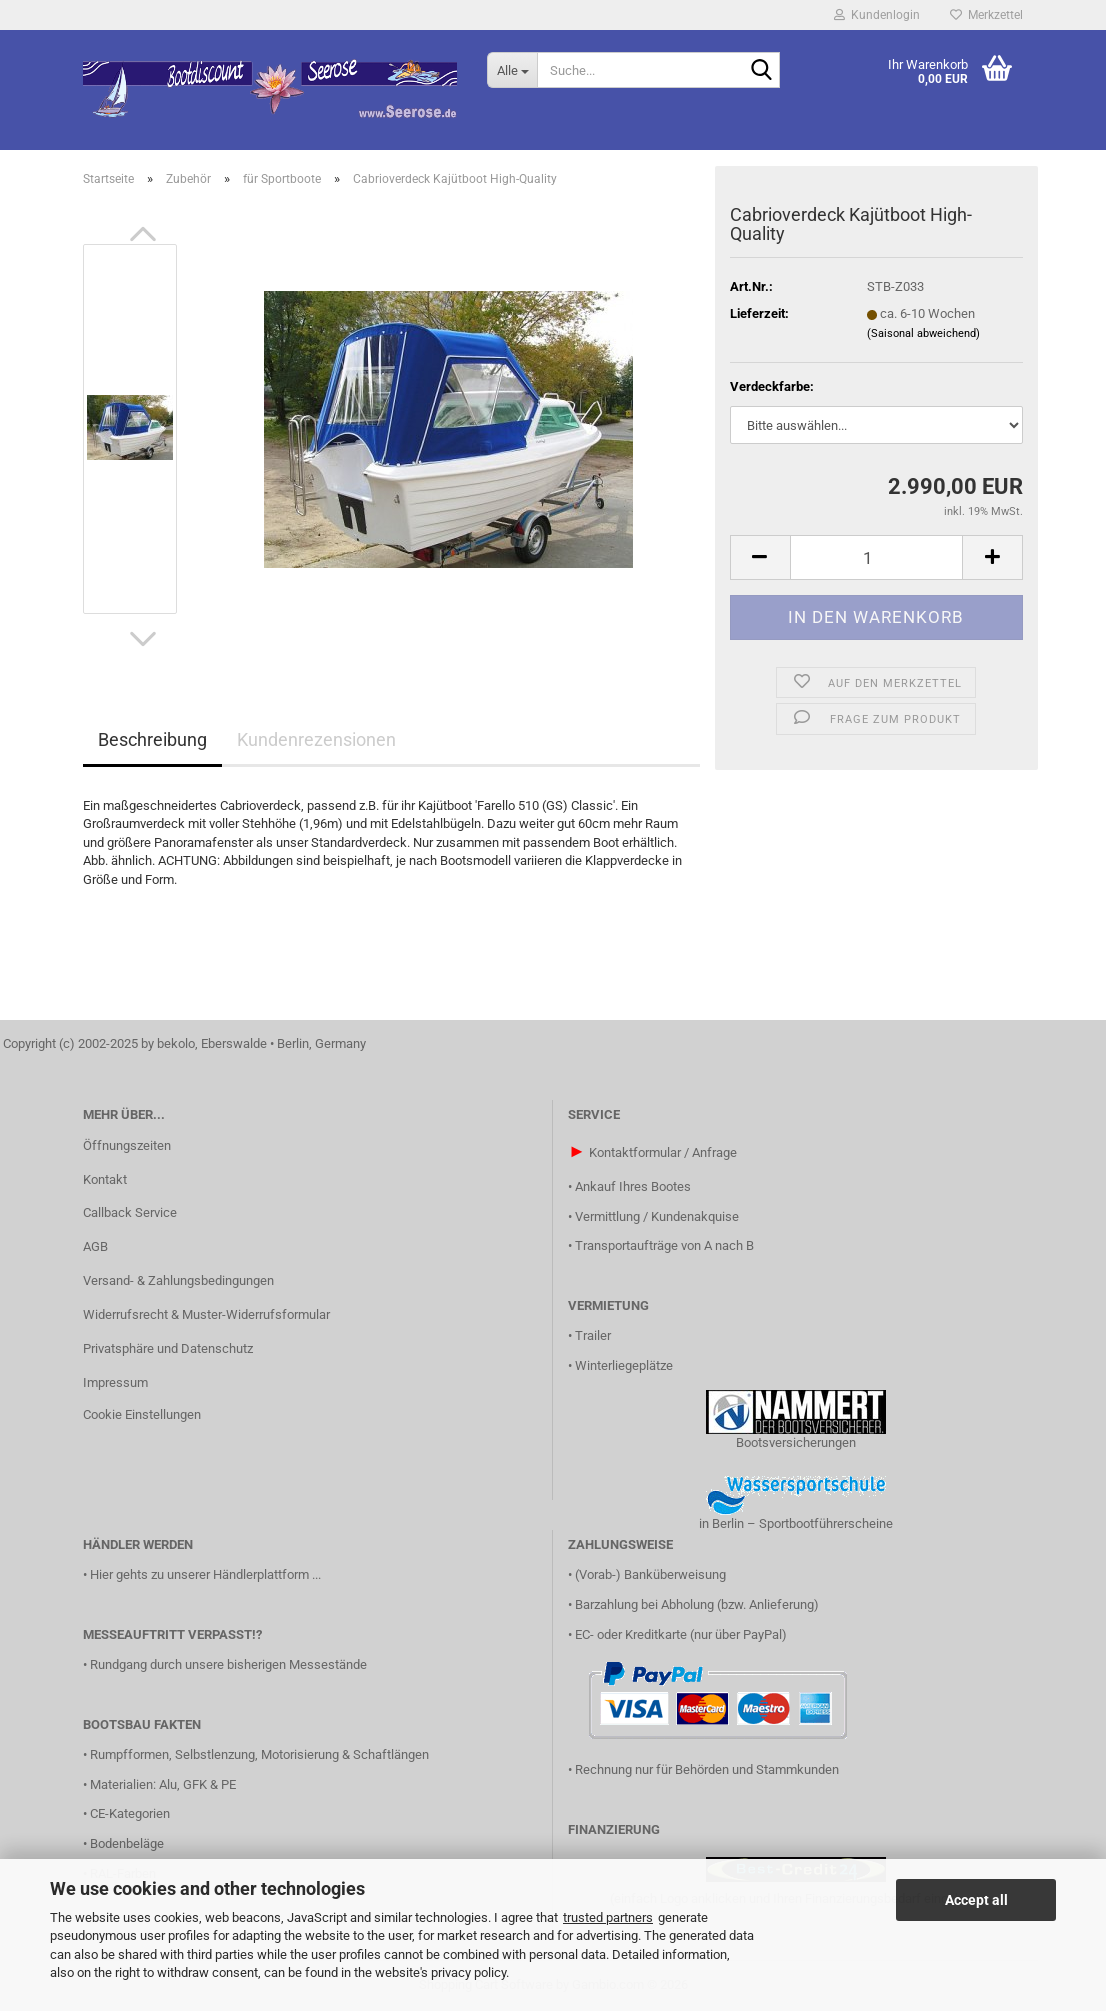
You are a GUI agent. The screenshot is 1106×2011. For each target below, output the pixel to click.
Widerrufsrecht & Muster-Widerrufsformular (206, 1314)
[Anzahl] (876, 557)
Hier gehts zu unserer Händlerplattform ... (205, 1574)
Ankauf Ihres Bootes (633, 1186)
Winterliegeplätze (624, 1365)
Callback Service (130, 1212)
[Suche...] (512, 70)
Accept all (976, 1900)
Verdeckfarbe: (772, 386)
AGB (95, 1246)
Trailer (593, 1335)
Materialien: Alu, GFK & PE (163, 1784)
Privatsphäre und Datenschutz (168, 1348)
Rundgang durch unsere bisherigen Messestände (228, 1664)
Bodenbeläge (127, 1843)
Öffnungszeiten (127, 1145)
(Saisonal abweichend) (923, 333)
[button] (143, 234)
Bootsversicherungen (796, 1442)
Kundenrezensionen (316, 739)
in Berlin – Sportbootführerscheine (796, 1523)
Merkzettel (986, 15)
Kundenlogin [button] (877, 15)
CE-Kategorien (130, 1813)
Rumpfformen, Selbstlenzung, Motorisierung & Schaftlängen (259, 1754)
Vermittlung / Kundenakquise (657, 1216)
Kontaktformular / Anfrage (663, 1152)
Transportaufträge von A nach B (664, 1245)
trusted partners (608, 1917)
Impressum (115, 1382)
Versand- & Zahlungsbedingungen (178, 1280)
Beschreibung (152, 739)
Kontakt (105, 1179)
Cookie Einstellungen (142, 1414)
